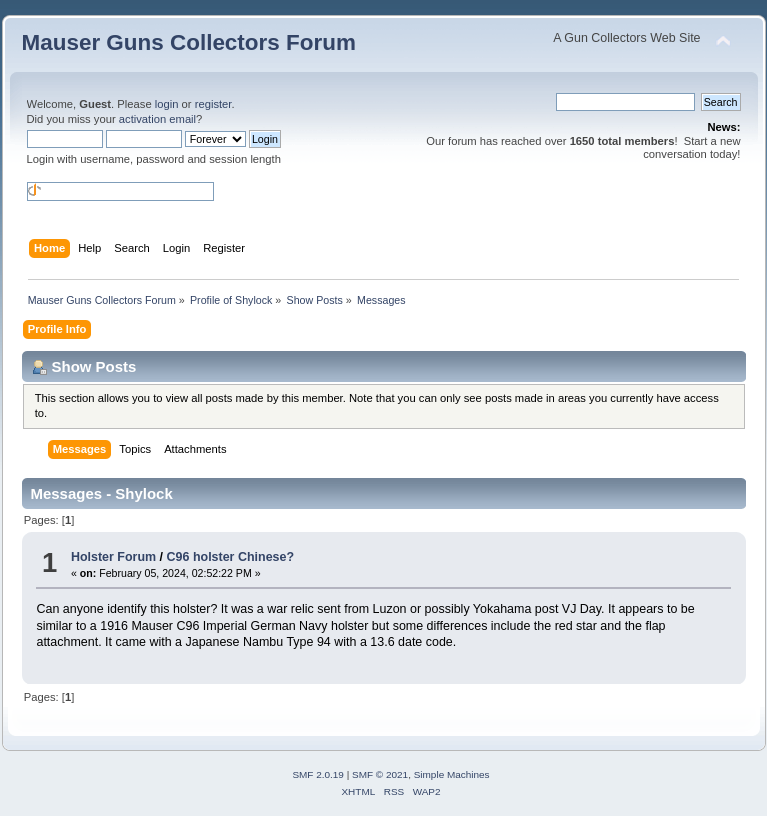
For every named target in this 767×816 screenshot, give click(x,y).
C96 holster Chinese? (231, 557)
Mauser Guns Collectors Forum (189, 42)
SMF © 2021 (380, 774)
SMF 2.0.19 (318, 774)
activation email (157, 119)
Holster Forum (113, 557)
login (167, 104)
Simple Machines (452, 774)
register (213, 104)
